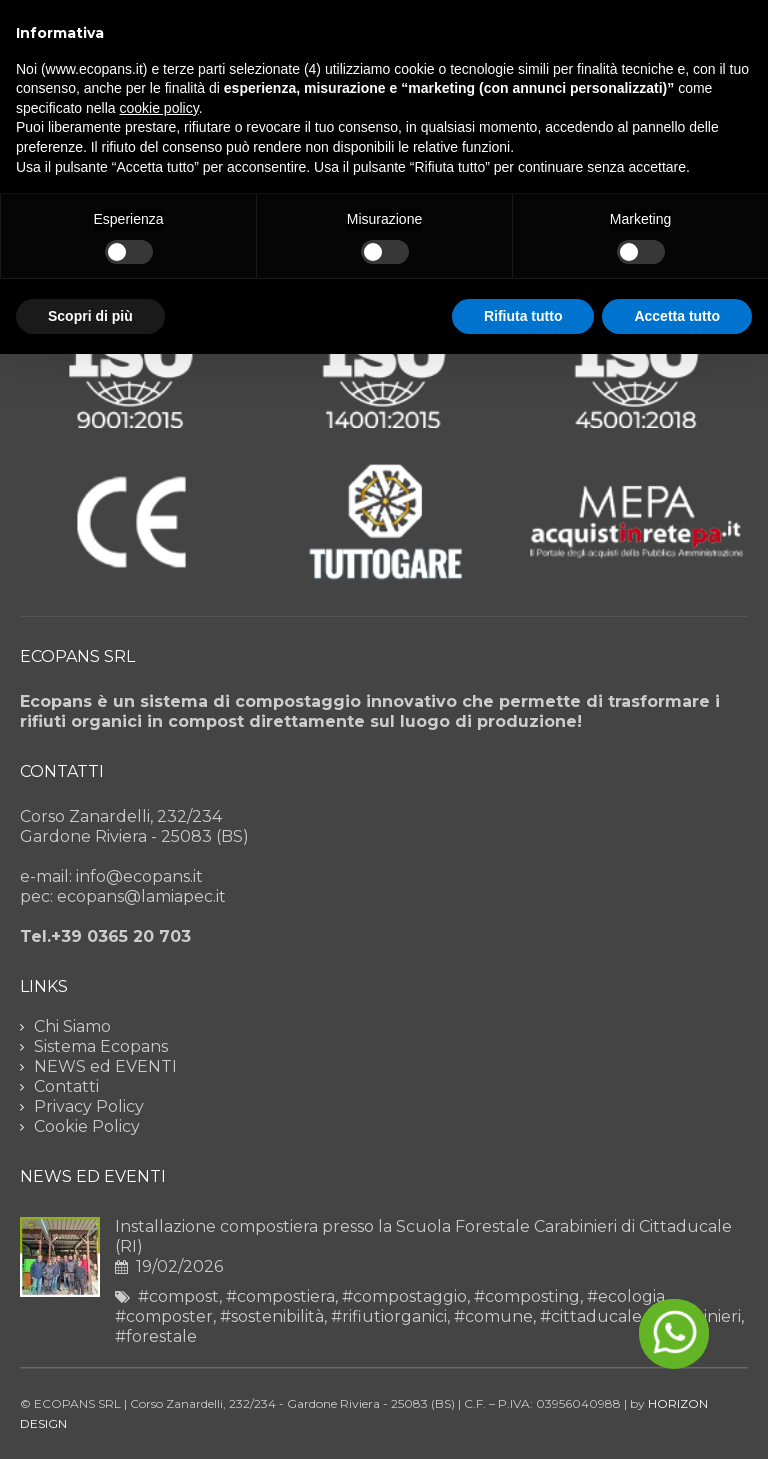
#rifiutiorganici (389, 1316)
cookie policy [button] (159, 108)
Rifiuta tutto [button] (523, 316)
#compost (178, 1296)
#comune (493, 1316)
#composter (164, 1316)
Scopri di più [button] (90, 316)
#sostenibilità (272, 1316)
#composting (527, 1296)
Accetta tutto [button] (677, 316)
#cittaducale (591, 1316)
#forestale (156, 1336)
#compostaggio (404, 1296)
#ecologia (626, 1296)
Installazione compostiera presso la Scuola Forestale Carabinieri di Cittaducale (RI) (423, 1236)
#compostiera (280, 1296)
